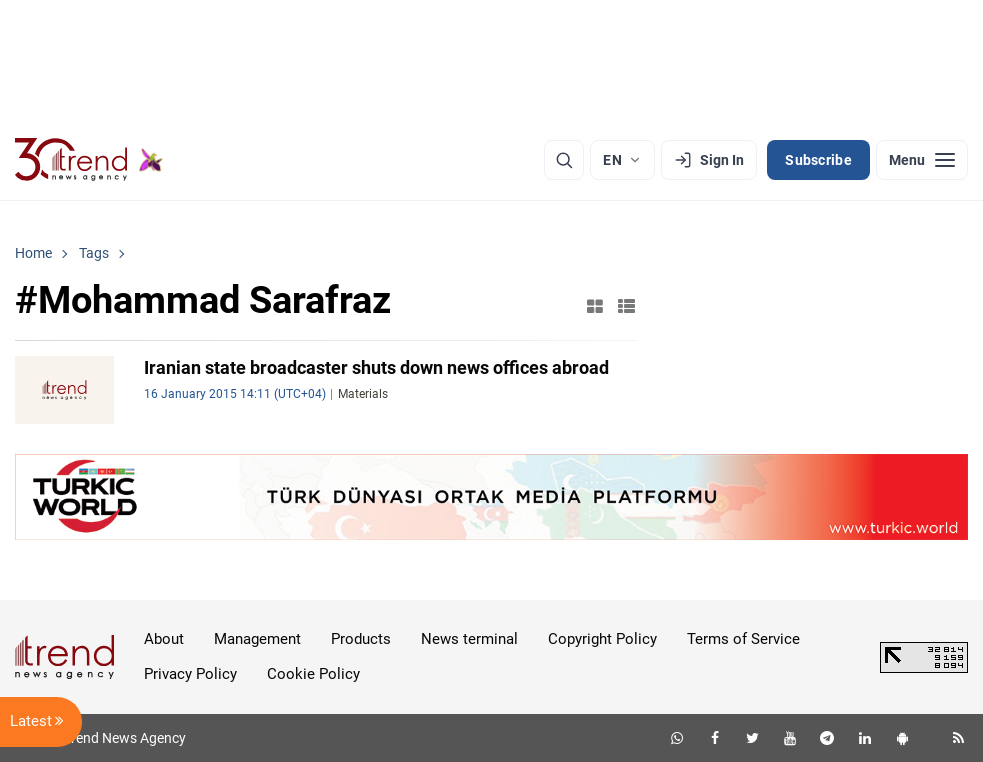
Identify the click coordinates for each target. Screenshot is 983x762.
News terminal (469, 639)
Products (361, 639)
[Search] (564, 160)
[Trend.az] (89, 160)
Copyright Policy (602, 639)
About (164, 639)
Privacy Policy (190, 674)
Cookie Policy (313, 674)
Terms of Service (743, 639)
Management (257, 639)
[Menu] (922, 160)
